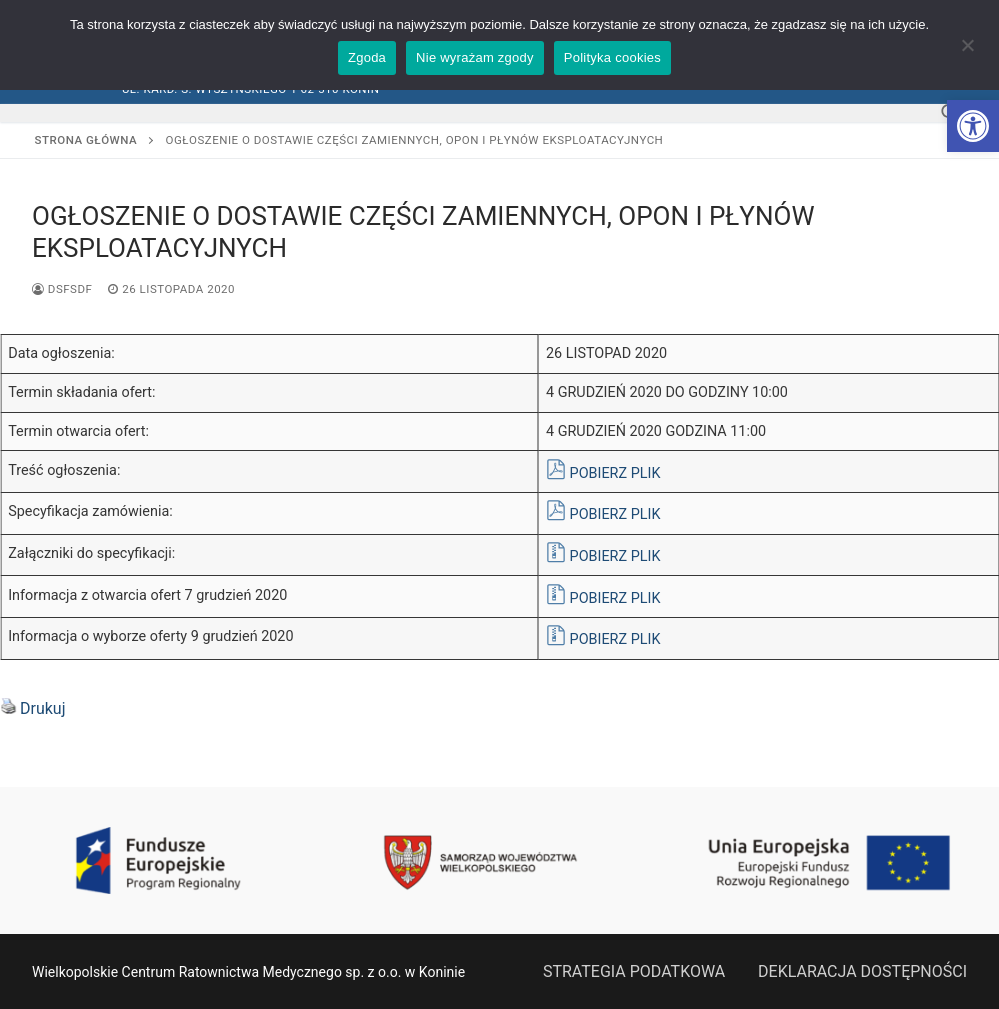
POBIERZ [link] (600, 473)
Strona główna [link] (86, 140)
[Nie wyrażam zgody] (967, 52)
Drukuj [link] (43, 708)
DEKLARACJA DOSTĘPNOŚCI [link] (862, 971)
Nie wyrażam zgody (475, 57)
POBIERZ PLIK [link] (615, 639)
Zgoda (367, 57)
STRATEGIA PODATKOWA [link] (634, 971)
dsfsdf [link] (62, 289)
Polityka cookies (612, 57)
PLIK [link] (646, 473)
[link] (973, 126)
